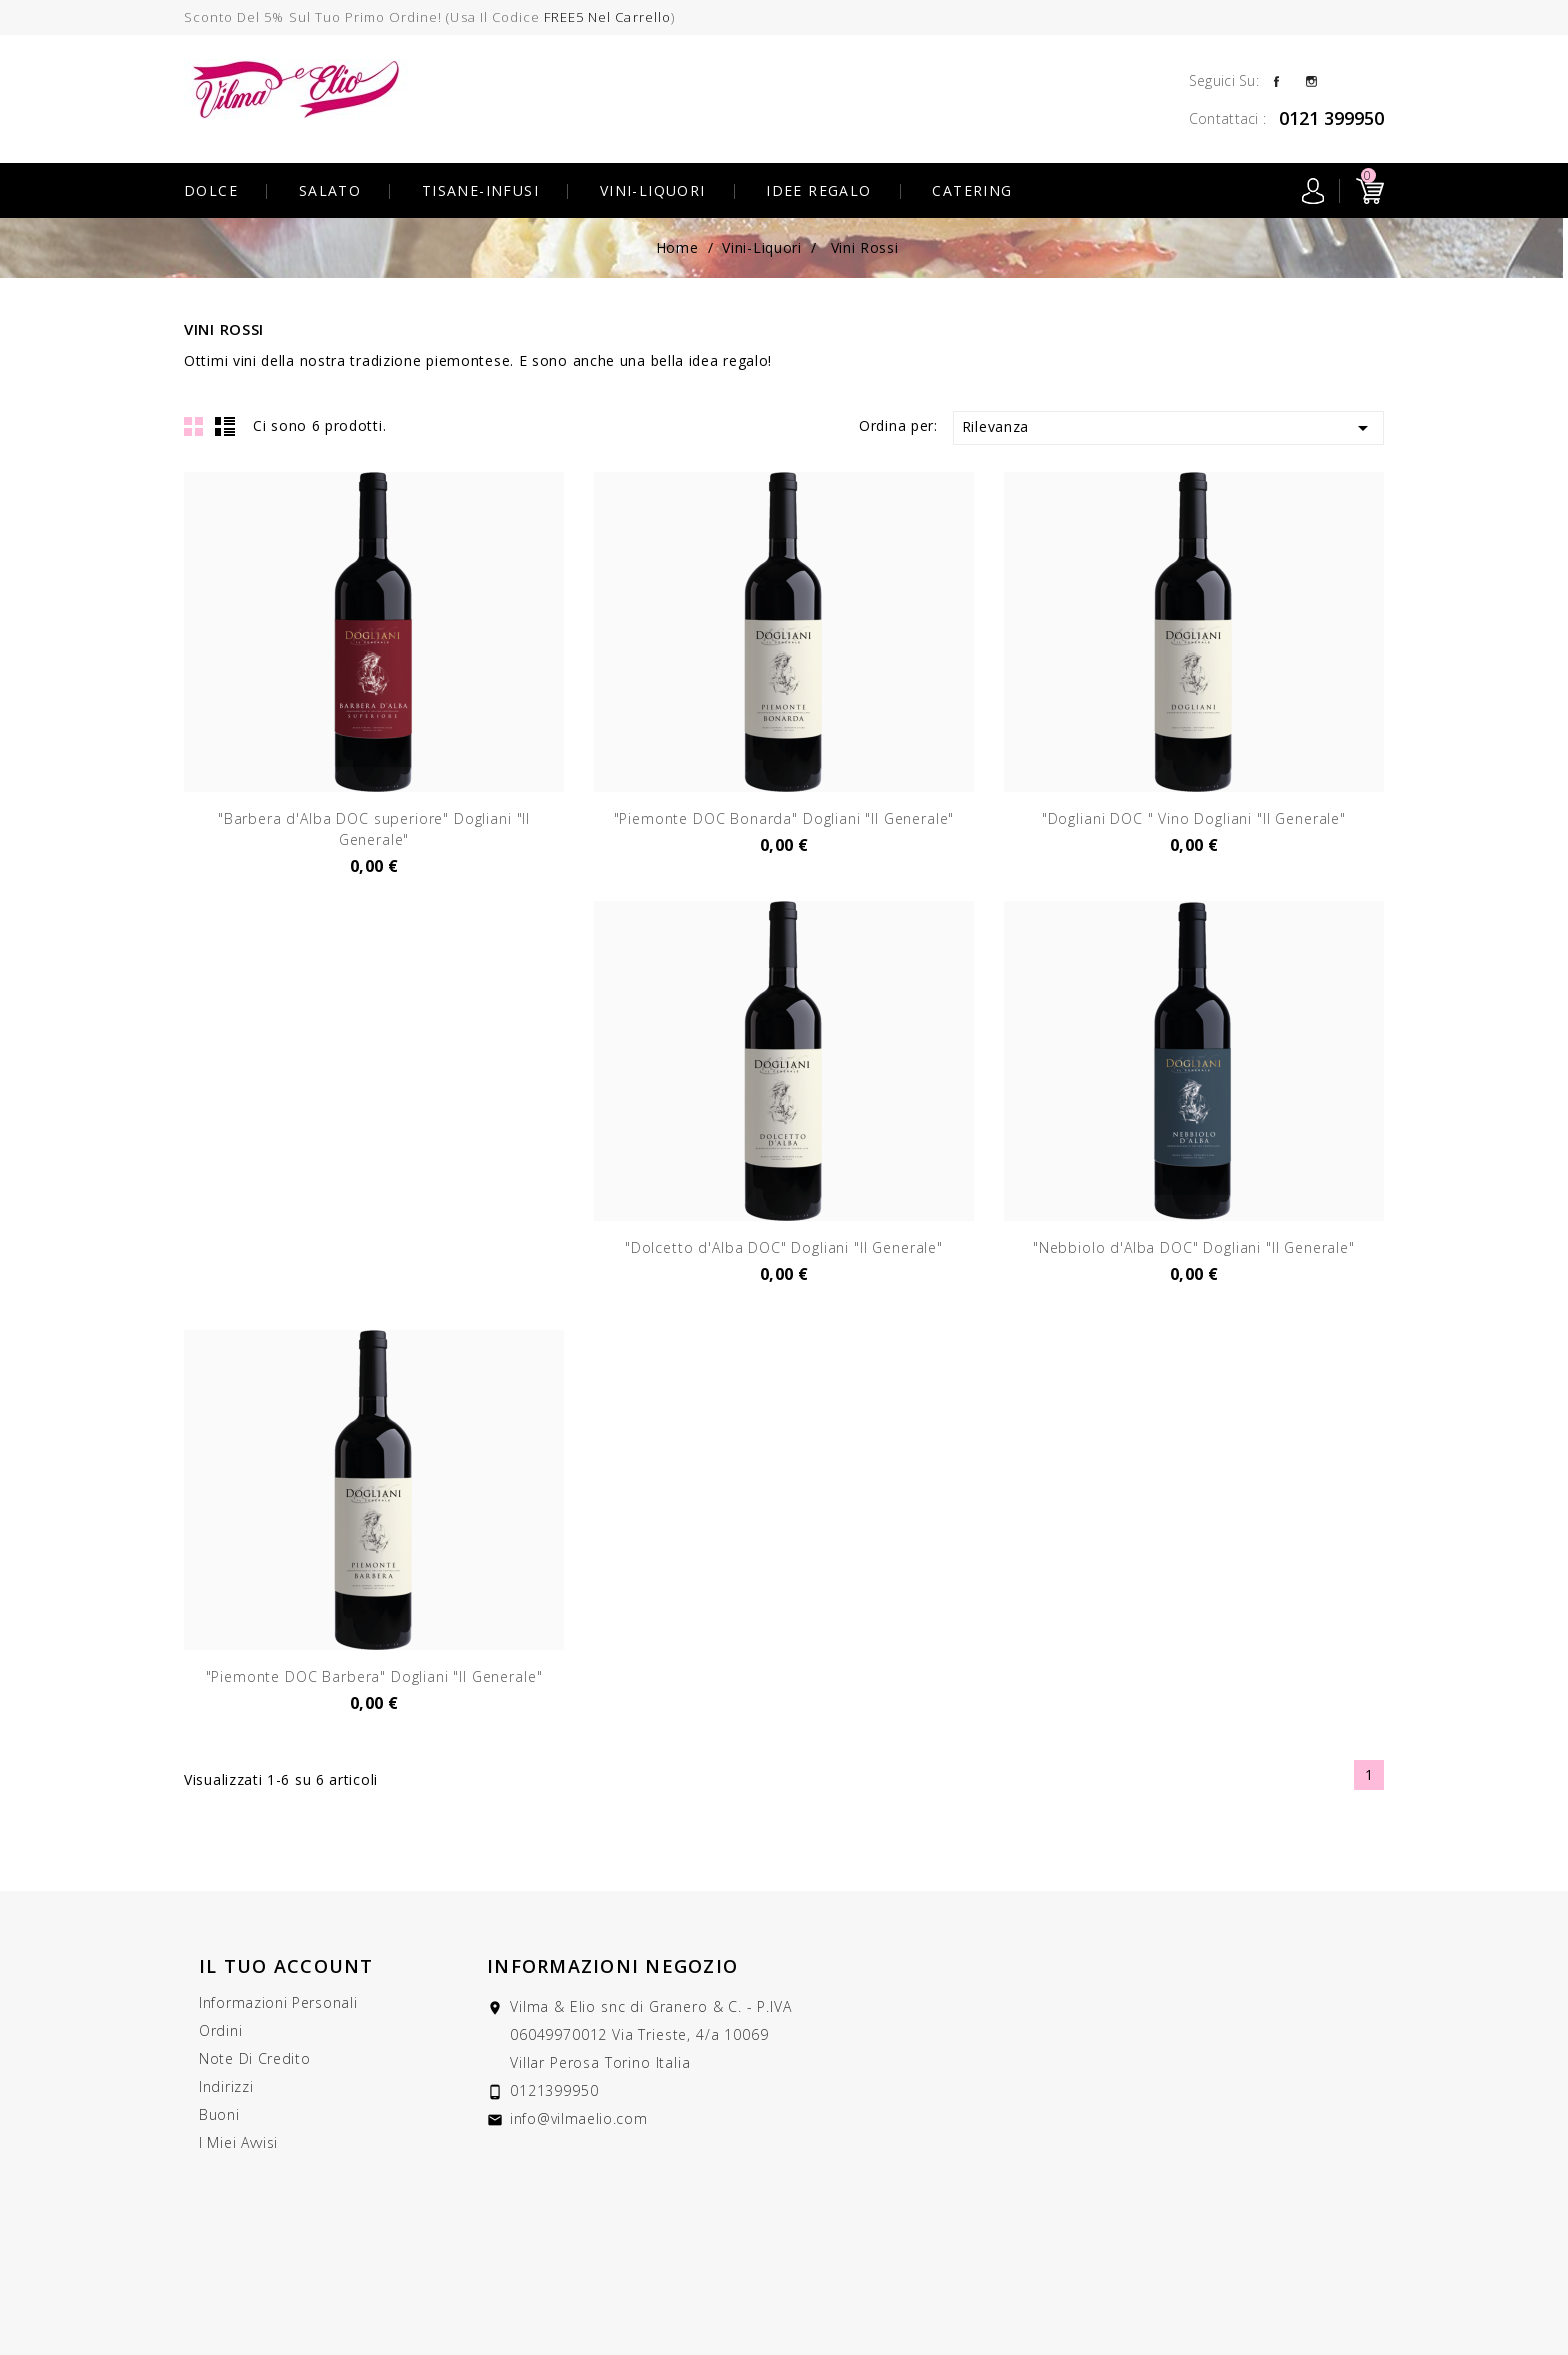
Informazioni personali (278, 2002)
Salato (330, 190)
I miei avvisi (238, 2142)
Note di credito (255, 2058)
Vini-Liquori (653, 190)
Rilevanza (1168, 428)
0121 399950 (1331, 118)
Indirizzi (226, 2086)
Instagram (1311, 80)
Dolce (211, 190)
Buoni (219, 2114)
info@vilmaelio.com (579, 2118)
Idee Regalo (818, 190)
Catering (972, 190)
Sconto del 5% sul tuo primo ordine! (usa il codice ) (429, 17)
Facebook (1276, 80)
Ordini (220, 2030)
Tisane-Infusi (480, 190)
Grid (194, 426)
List (225, 426)
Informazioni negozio (612, 1966)
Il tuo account (286, 1966)
